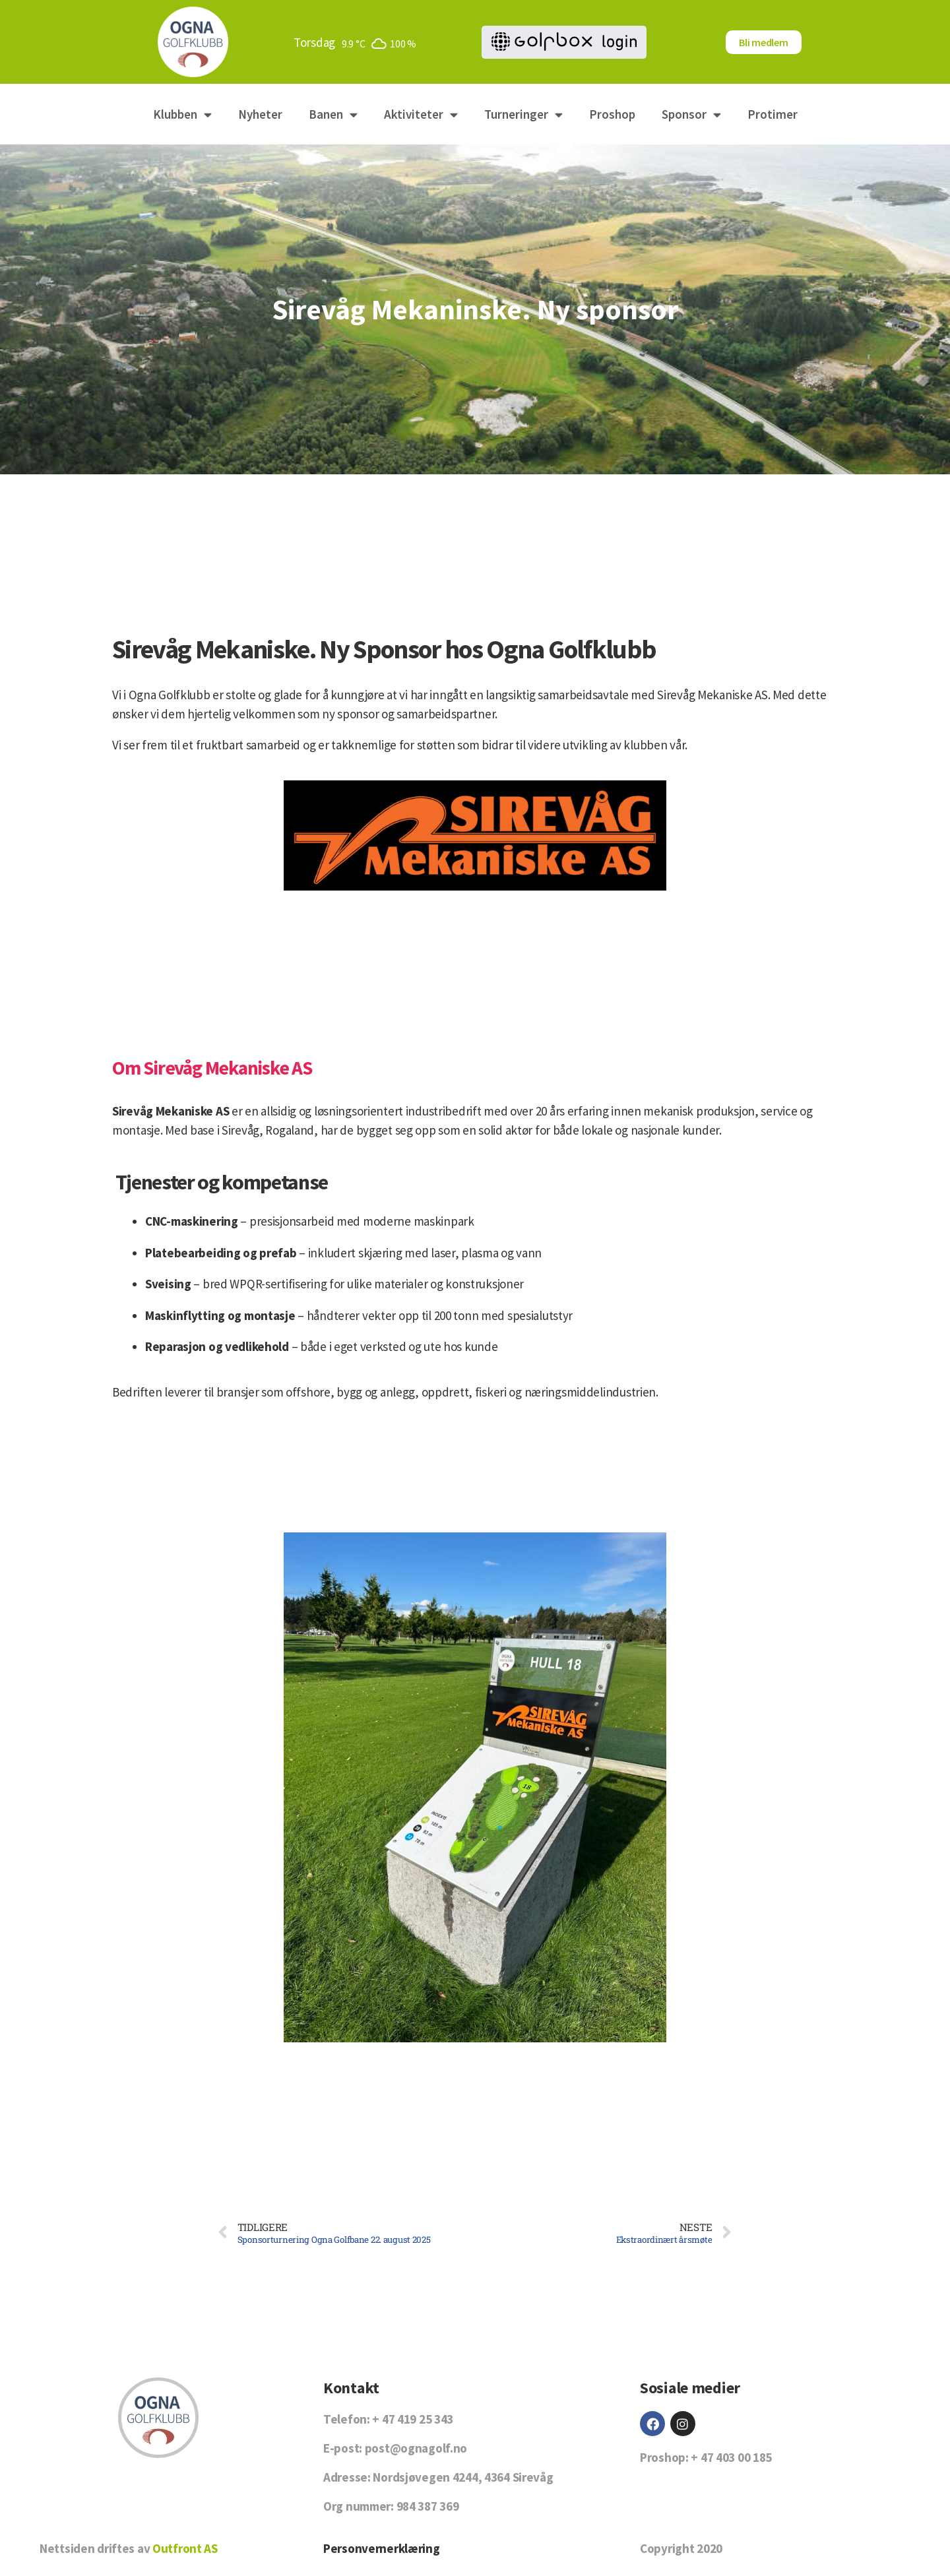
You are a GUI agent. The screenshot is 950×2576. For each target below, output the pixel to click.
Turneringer (523, 114)
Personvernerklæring (381, 2548)
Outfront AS (185, 2548)
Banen (333, 114)
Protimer (772, 114)
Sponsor (691, 114)
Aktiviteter (421, 114)
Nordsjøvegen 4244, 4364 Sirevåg (463, 2477)
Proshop (612, 114)
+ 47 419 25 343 (412, 2419)
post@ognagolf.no (416, 2448)
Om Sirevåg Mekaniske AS (248, 1065)
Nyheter (260, 114)
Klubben (182, 114)
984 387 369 (427, 2506)
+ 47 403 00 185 (731, 2457)
